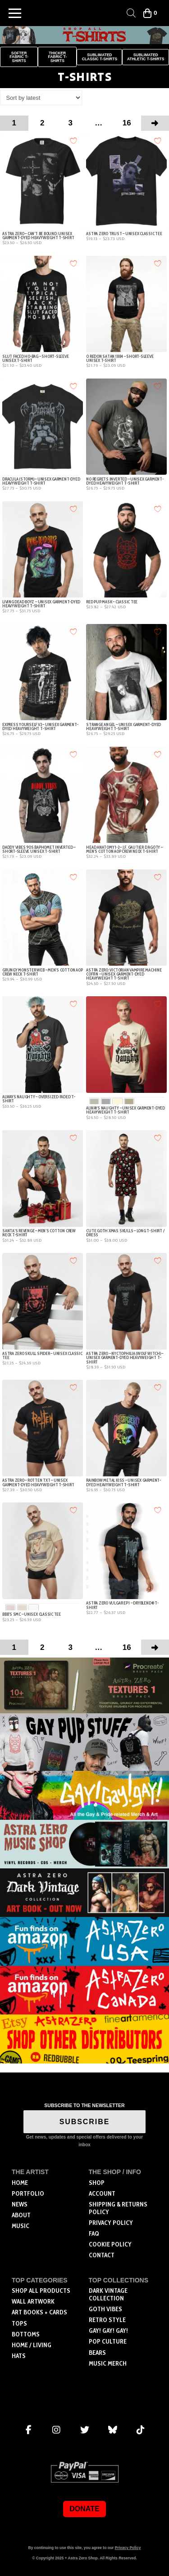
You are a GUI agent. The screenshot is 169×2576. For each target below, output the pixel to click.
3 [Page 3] (71, 123)
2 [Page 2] (42, 123)
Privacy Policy (128, 2547)
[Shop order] (41, 97)
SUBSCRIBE (84, 2122)
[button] (15, 13)
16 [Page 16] (127, 123)
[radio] (94, 1103)
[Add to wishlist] (74, 140)
